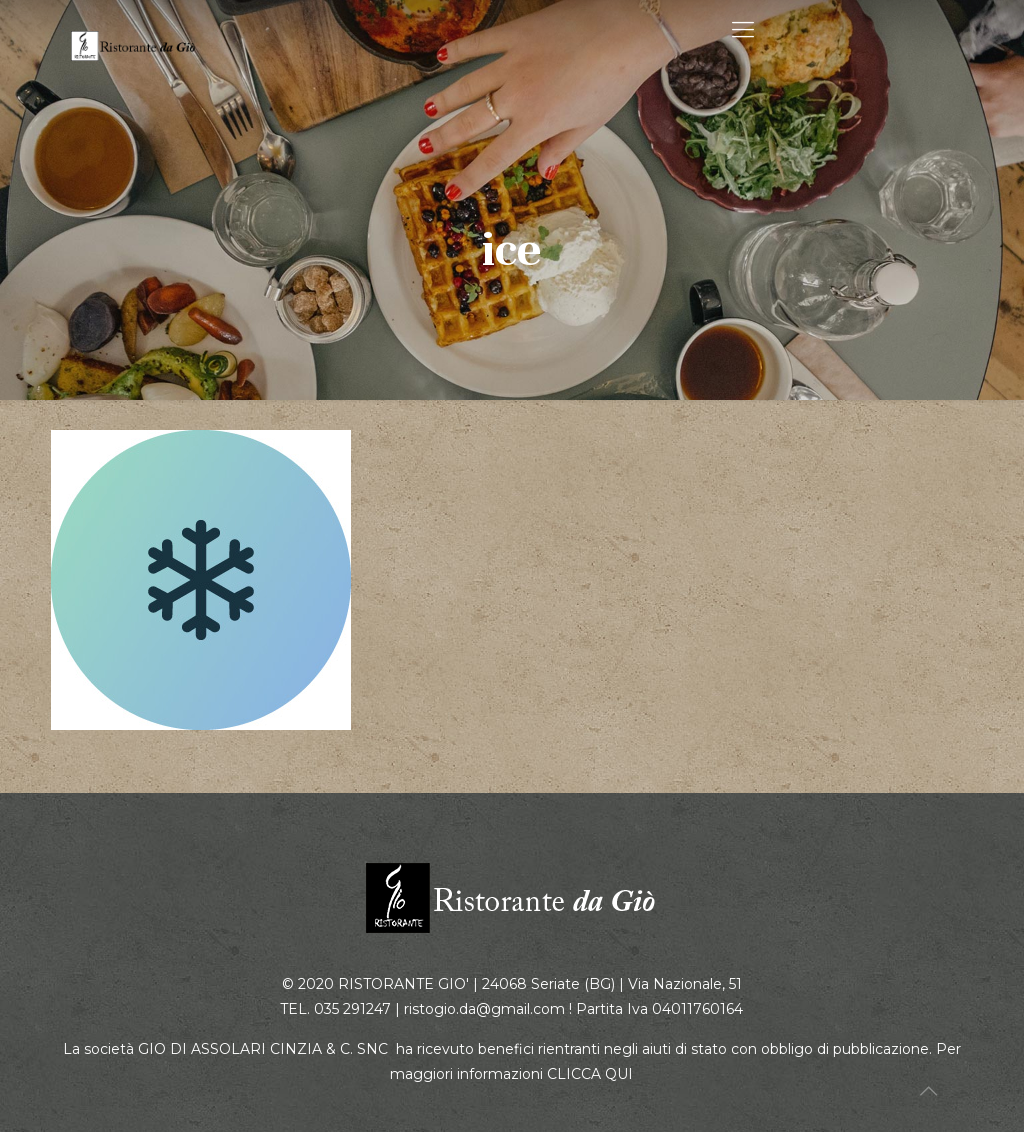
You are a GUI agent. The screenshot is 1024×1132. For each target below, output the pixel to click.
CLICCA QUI (590, 1074)
